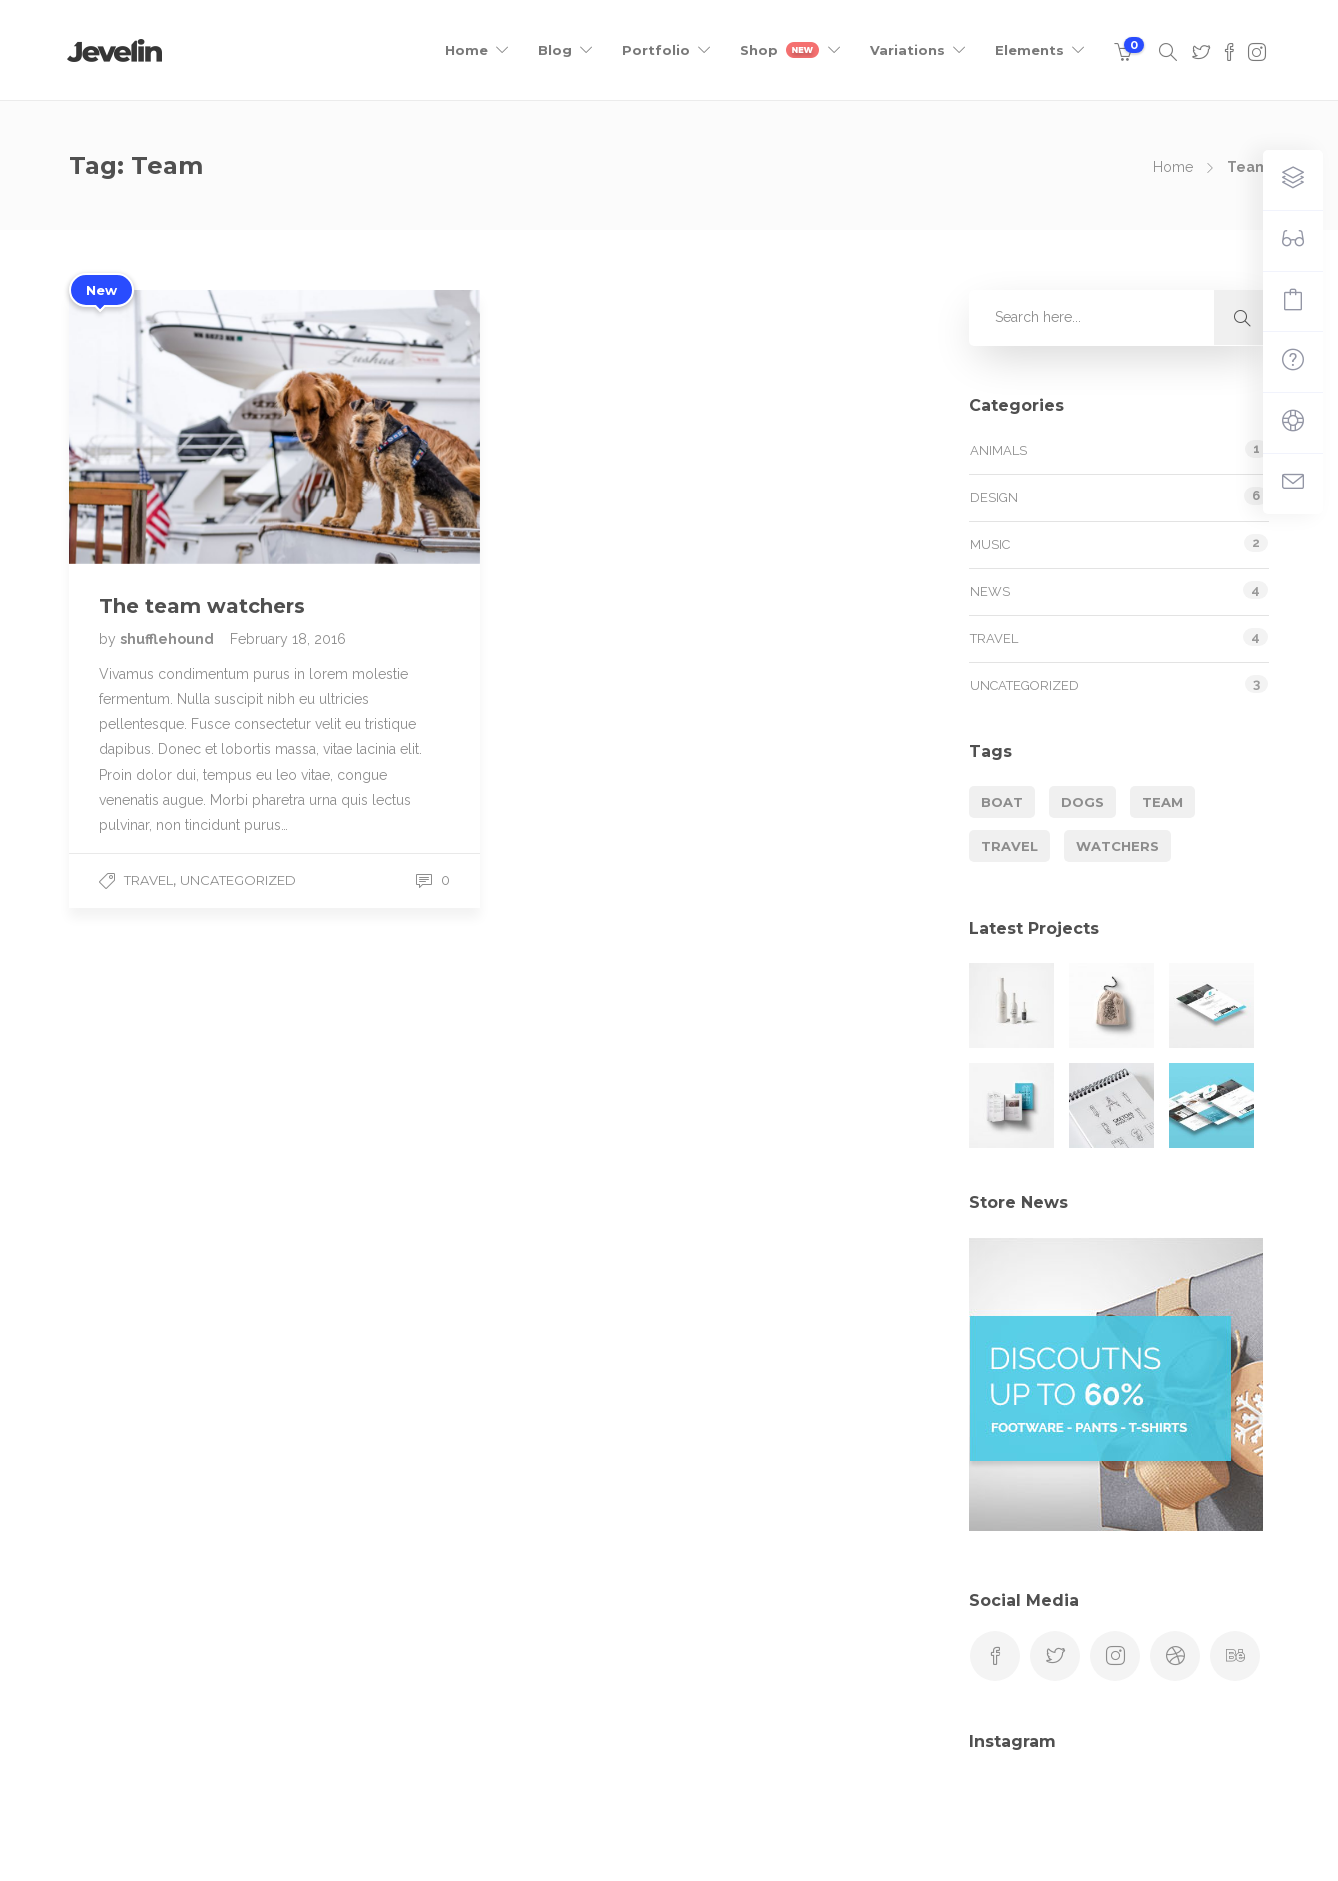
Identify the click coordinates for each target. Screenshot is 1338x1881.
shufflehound (168, 639)
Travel (148, 880)
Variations (907, 50)
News (990, 591)
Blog (555, 50)
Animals (998, 450)
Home (466, 50)
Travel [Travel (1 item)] (1009, 846)
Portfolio (656, 50)
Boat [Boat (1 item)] (1002, 802)
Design (994, 497)
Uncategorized (238, 880)
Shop (779, 50)
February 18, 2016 (288, 639)
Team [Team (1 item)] (1162, 802)
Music (990, 544)
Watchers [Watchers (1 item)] (1117, 846)
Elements (1029, 50)
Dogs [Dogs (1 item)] (1082, 802)
